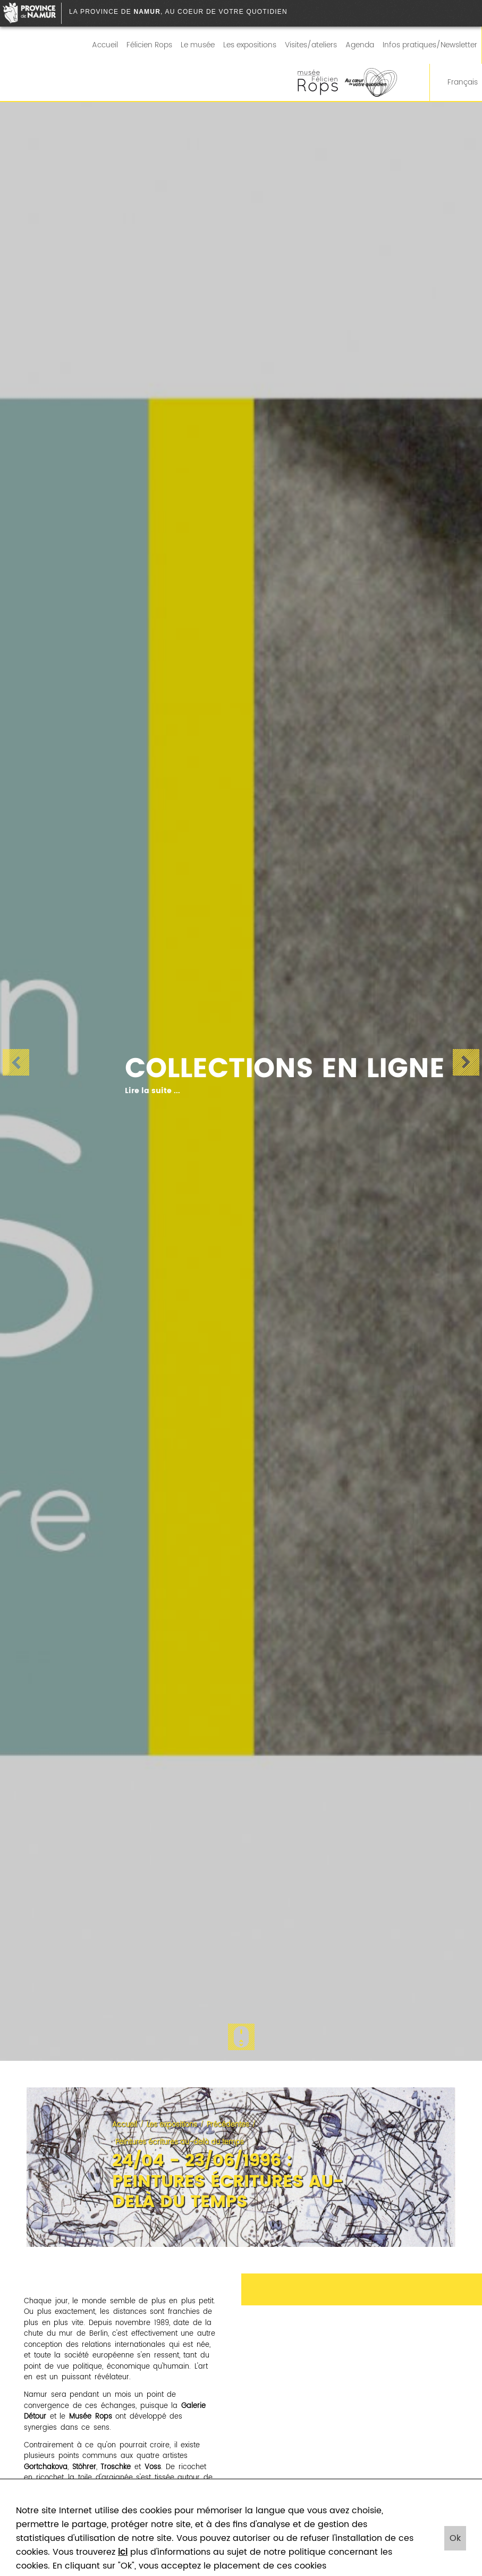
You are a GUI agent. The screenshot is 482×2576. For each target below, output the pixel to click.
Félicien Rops (149, 45)
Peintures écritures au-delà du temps (179, 2142)
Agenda (359, 45)
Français (456, 82)
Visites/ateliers (311, 45)
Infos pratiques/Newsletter (430, 45)
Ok (455, 2538)
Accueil (105, 45)
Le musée (198, 45)
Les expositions (249, 45)
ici (123, 2552)
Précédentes (228, 2124)
